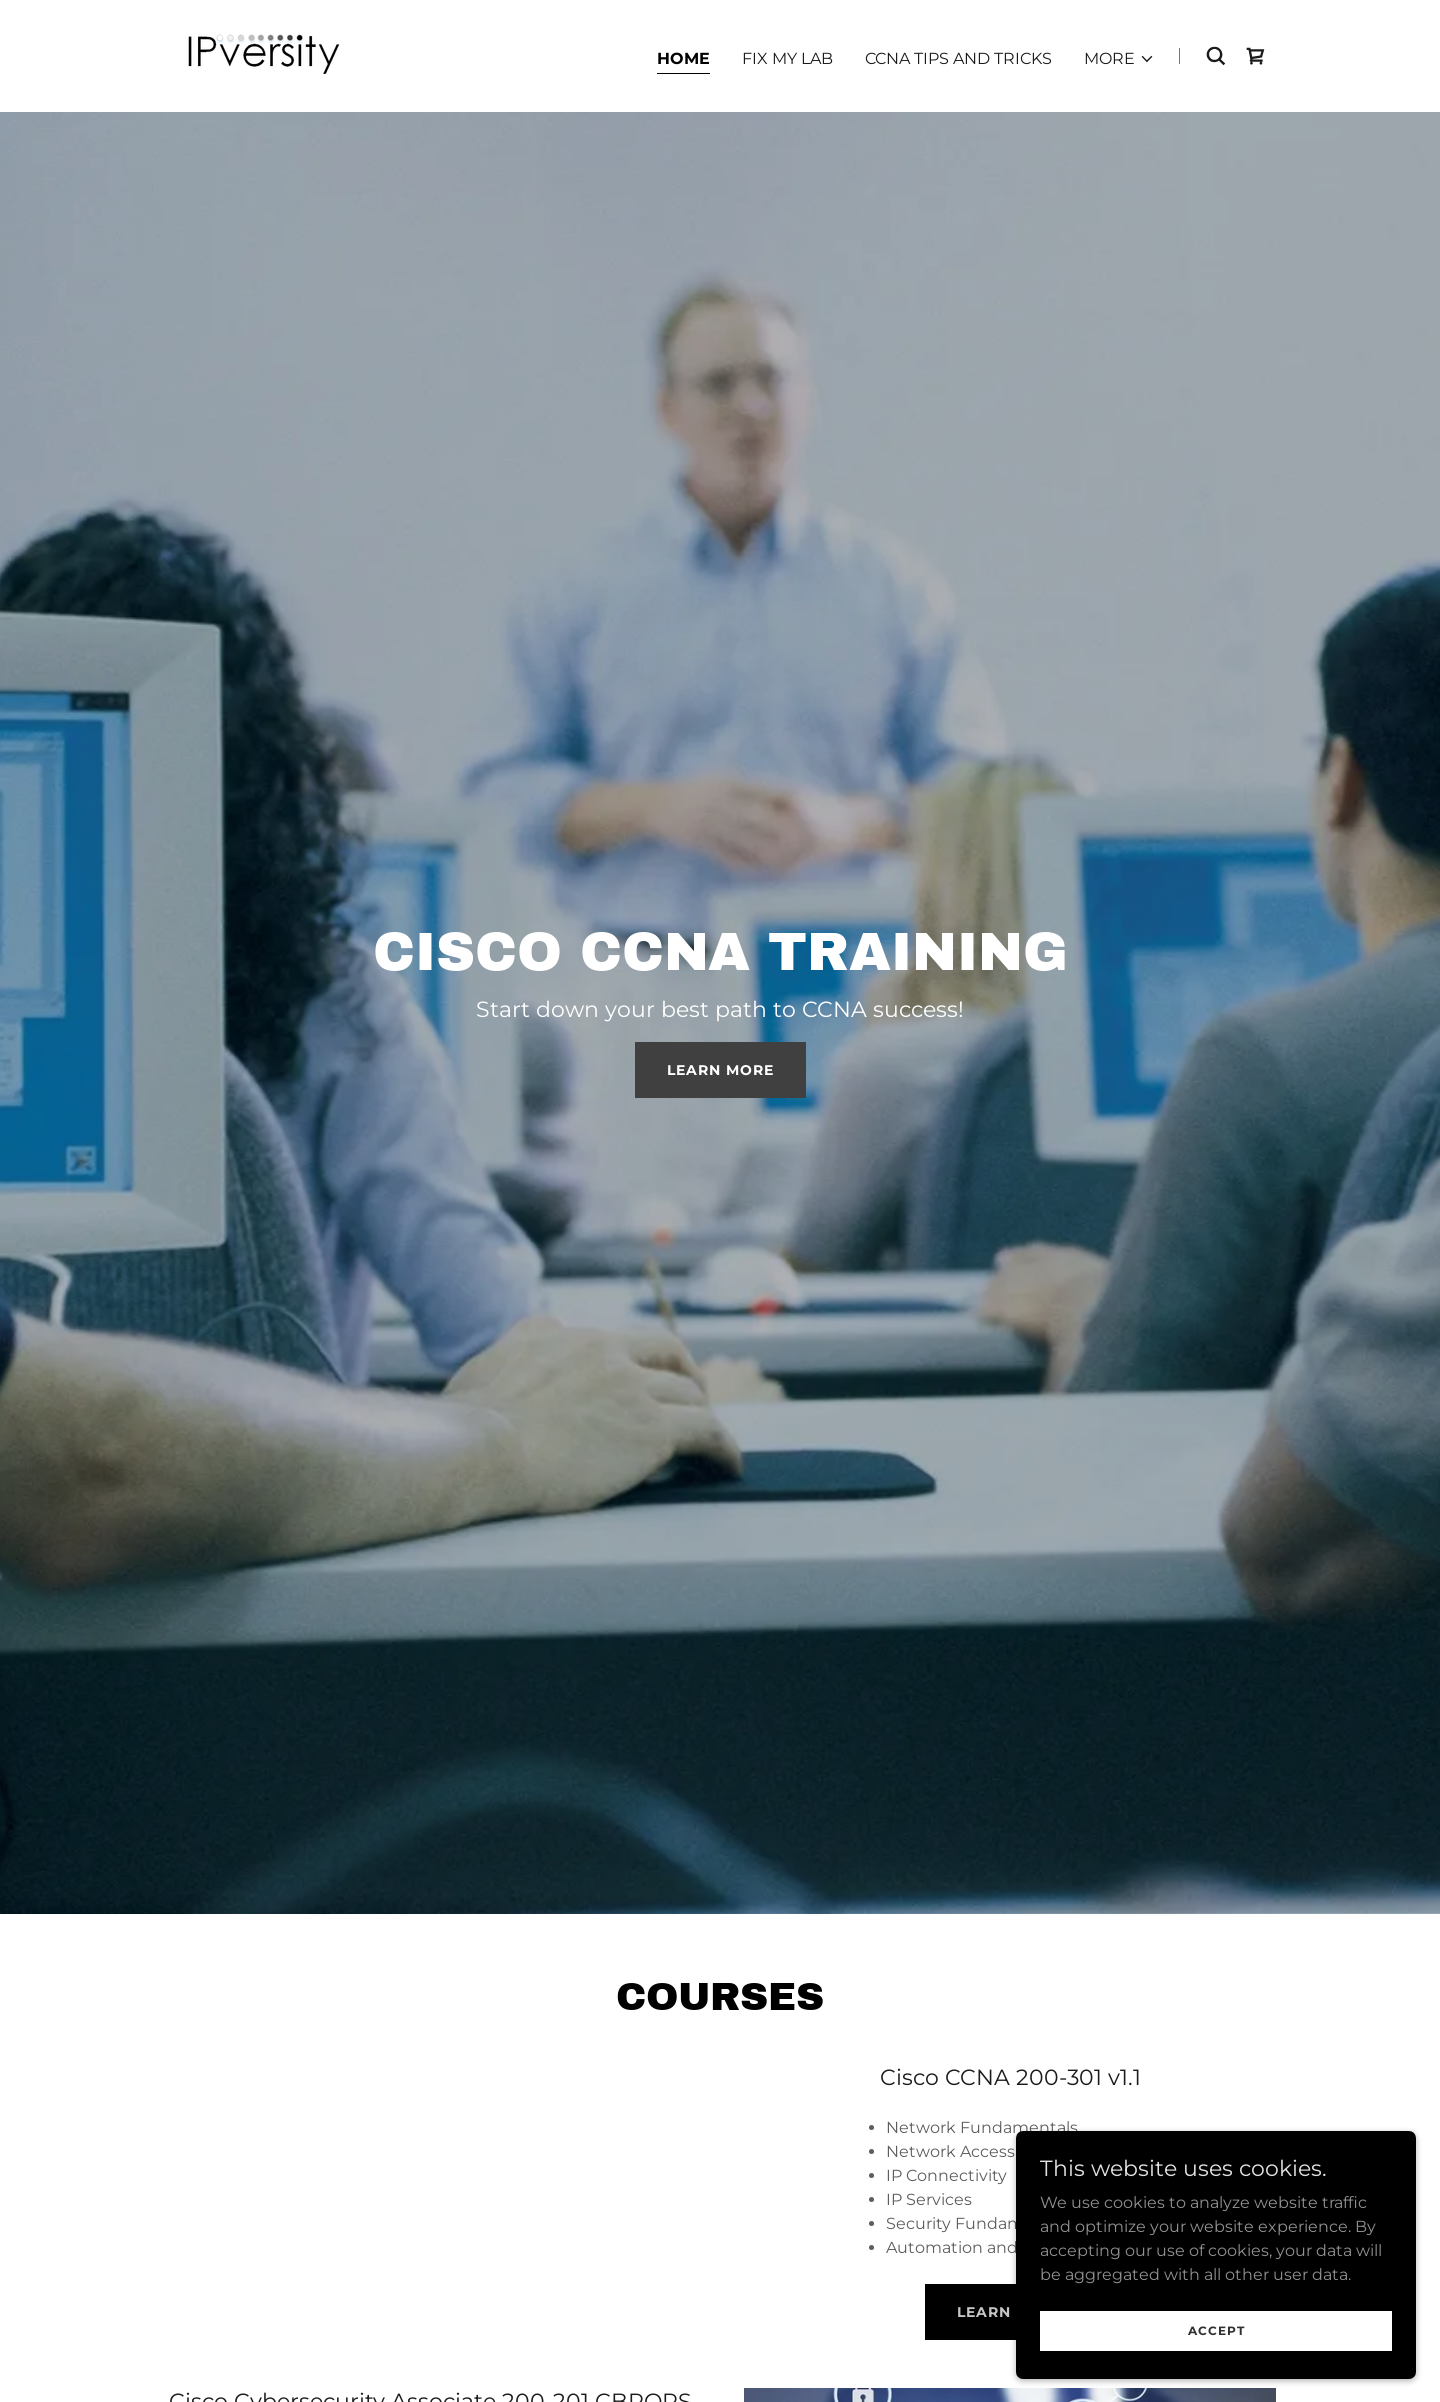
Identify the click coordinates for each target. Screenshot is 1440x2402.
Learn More (720, 1070)
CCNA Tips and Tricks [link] (958, 58)
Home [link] (683, 58)
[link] (262, 54)
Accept (1216, 2330)
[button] (1119, 59)
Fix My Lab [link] (787, 58)
